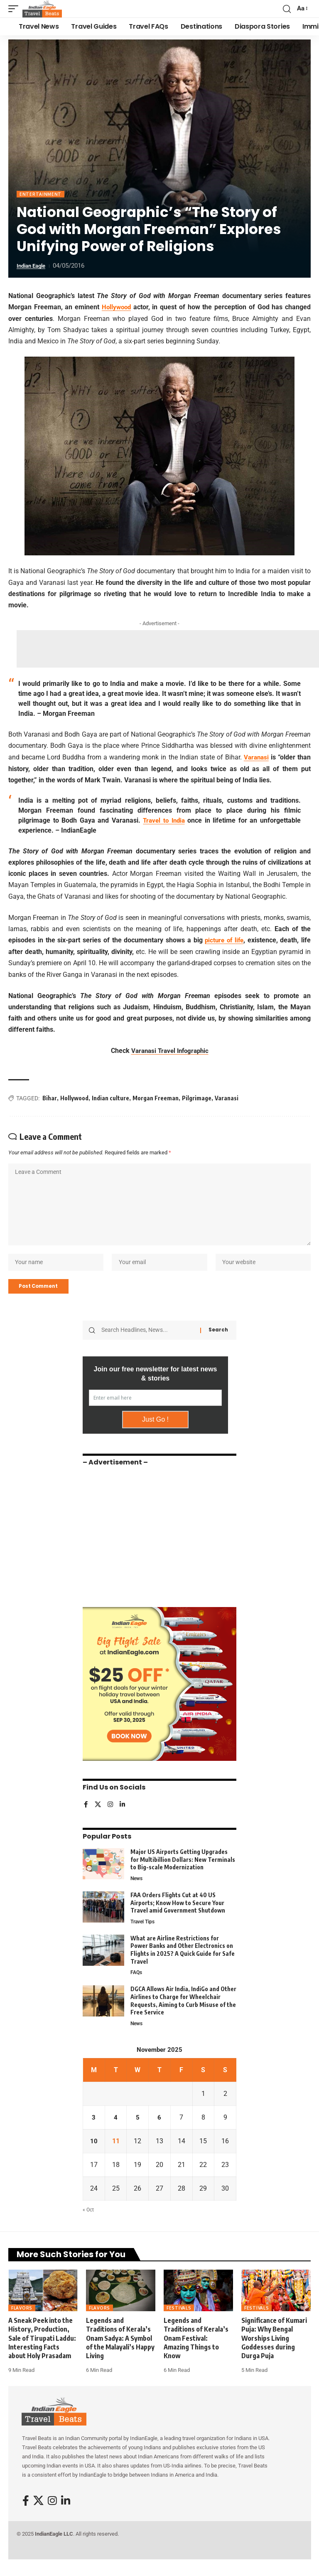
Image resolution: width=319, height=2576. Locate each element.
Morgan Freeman (156, 1096)
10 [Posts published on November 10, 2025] (94, 2153)
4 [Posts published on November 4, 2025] (116, 2130)
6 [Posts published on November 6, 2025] (159, 2130)
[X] (98, 1815)
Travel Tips (143, 1933)
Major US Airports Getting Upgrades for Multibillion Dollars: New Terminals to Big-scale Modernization (182, 1870)
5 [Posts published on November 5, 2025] (138, 2130)
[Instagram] (111, 1815)
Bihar (49, 1096)
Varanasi (256, 757)
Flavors (21, 2320)
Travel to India (164, 819)
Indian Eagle (33, 265)
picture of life (223, 940)
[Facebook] (86, 1815)
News (137, 1889)
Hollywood (117, 307)
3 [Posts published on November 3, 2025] (94, 2130)
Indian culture (110, 1096)
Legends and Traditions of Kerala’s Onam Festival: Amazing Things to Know (196, 2350)
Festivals (179, 2320)
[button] (15, 8)
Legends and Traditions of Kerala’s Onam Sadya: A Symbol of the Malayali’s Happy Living (120, 2350)
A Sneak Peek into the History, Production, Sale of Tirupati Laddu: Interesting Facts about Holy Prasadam (42, 2350)
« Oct (89, 2222)
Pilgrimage (196, 1096)
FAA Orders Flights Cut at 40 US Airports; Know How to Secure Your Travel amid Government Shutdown (177, 1913)
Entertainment (40, 194)
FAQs (136, 1984)
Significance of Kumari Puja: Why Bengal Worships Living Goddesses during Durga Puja (274, 2350)
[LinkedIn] (123, 1815)
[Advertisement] (168, 648)
